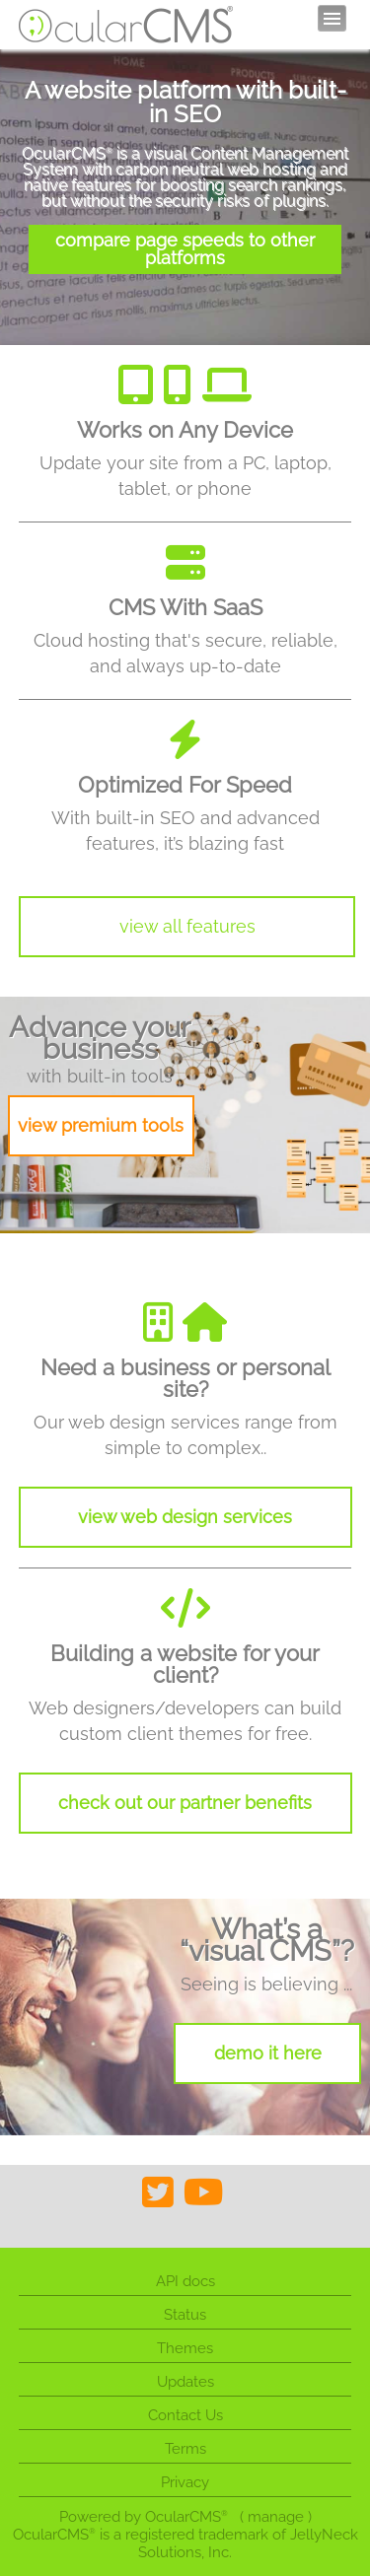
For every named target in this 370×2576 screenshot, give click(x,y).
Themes (185, 2348)
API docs (185, 2281)
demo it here (268, 2053)
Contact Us (185, 2415)
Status (185, 2315)
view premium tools (101, 1125)
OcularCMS (186, 2517)
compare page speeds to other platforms (185, 249)
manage (276, 2517)
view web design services (185, 1516)
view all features (187, 926)
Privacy (185, 2482)
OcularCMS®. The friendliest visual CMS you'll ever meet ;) (126, 24)
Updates (185, 2382)
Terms (185, 2449)
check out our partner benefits (185, 1802)
